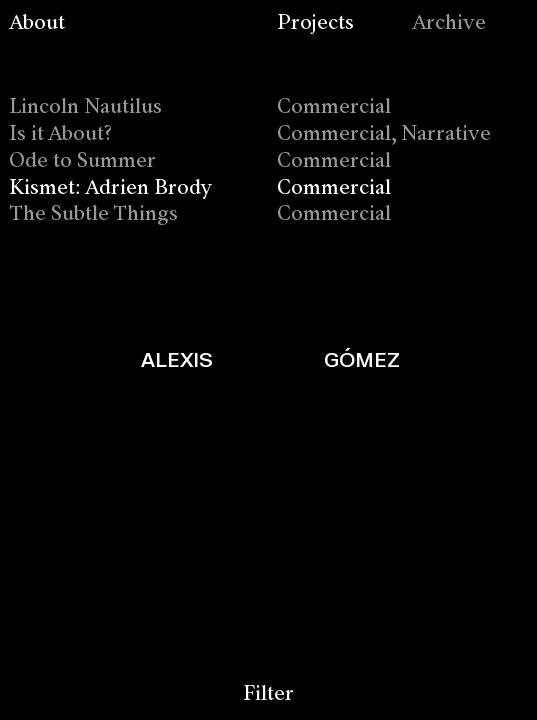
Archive (449, 24)
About (37, 24)
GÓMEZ (362, 359)
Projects (315, 24)
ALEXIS (177, 359)
